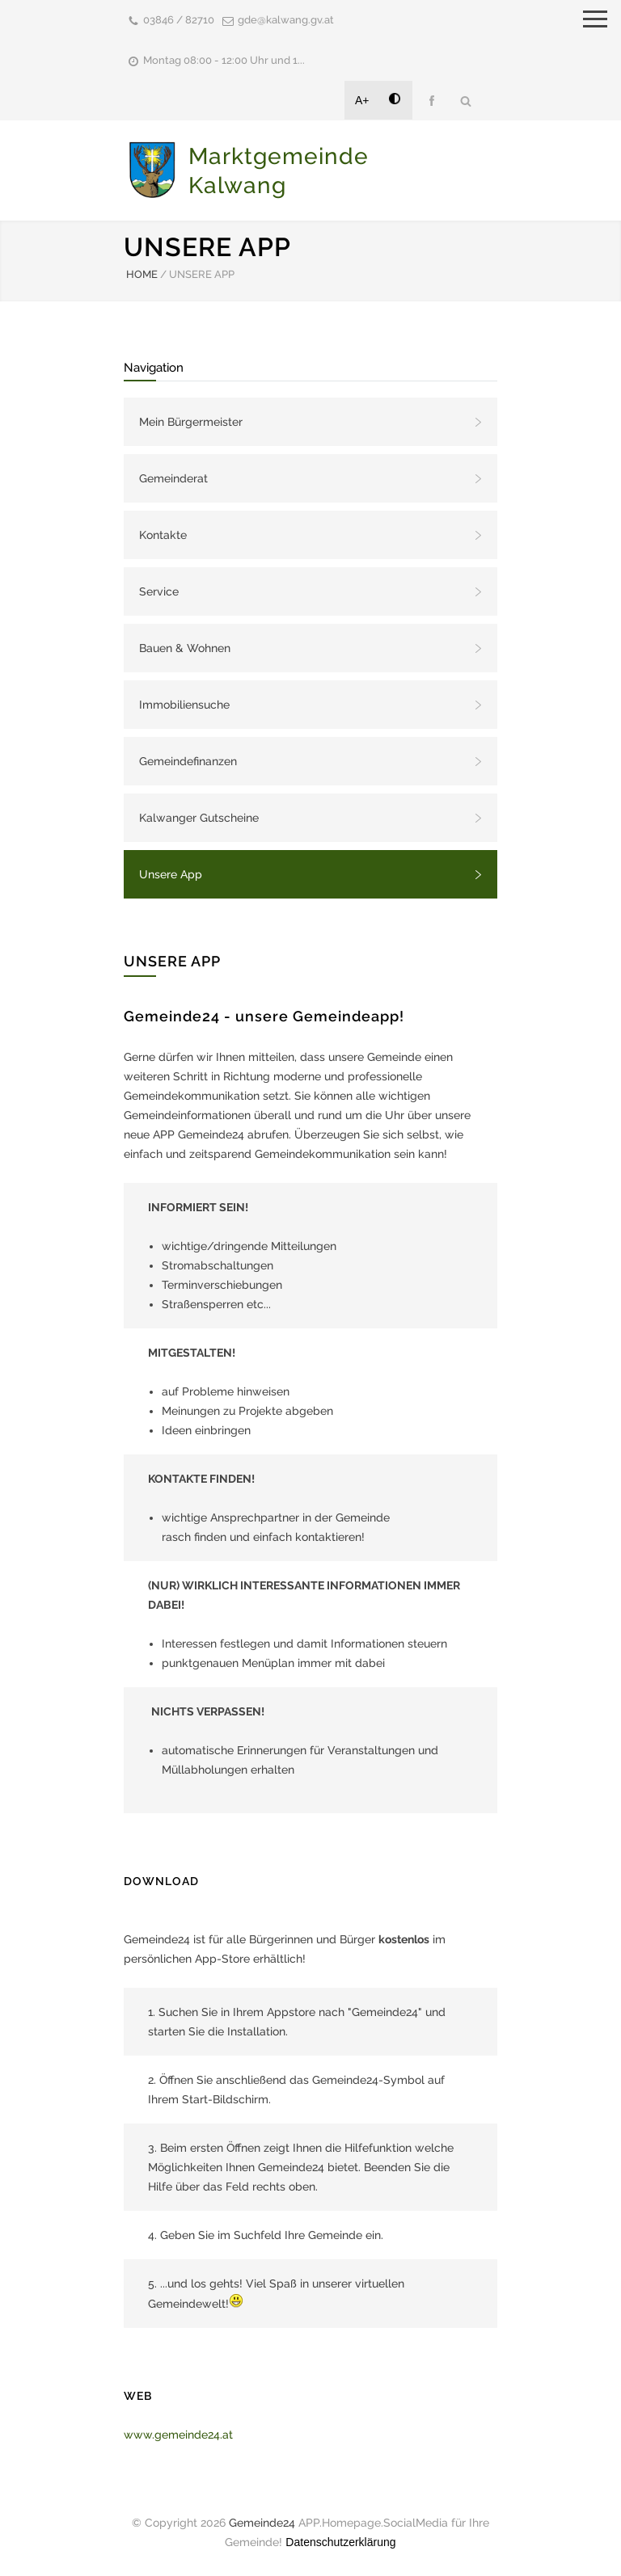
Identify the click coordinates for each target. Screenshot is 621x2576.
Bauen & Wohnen (184, 648)
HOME (142, 274)
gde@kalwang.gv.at (286, 20)
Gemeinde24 (262, 2522)
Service (159, 591)
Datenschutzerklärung (340, 2542)
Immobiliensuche (184, 704)
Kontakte (163, 534)
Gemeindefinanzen (188, 761)
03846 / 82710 (178, 20)
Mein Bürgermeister (191, 421)
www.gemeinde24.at (178, 2434)
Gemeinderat (173, 478)
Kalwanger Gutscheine (199, 817)
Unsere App (170, 874)
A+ (362, 100)
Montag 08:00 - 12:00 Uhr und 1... (224, 60)
